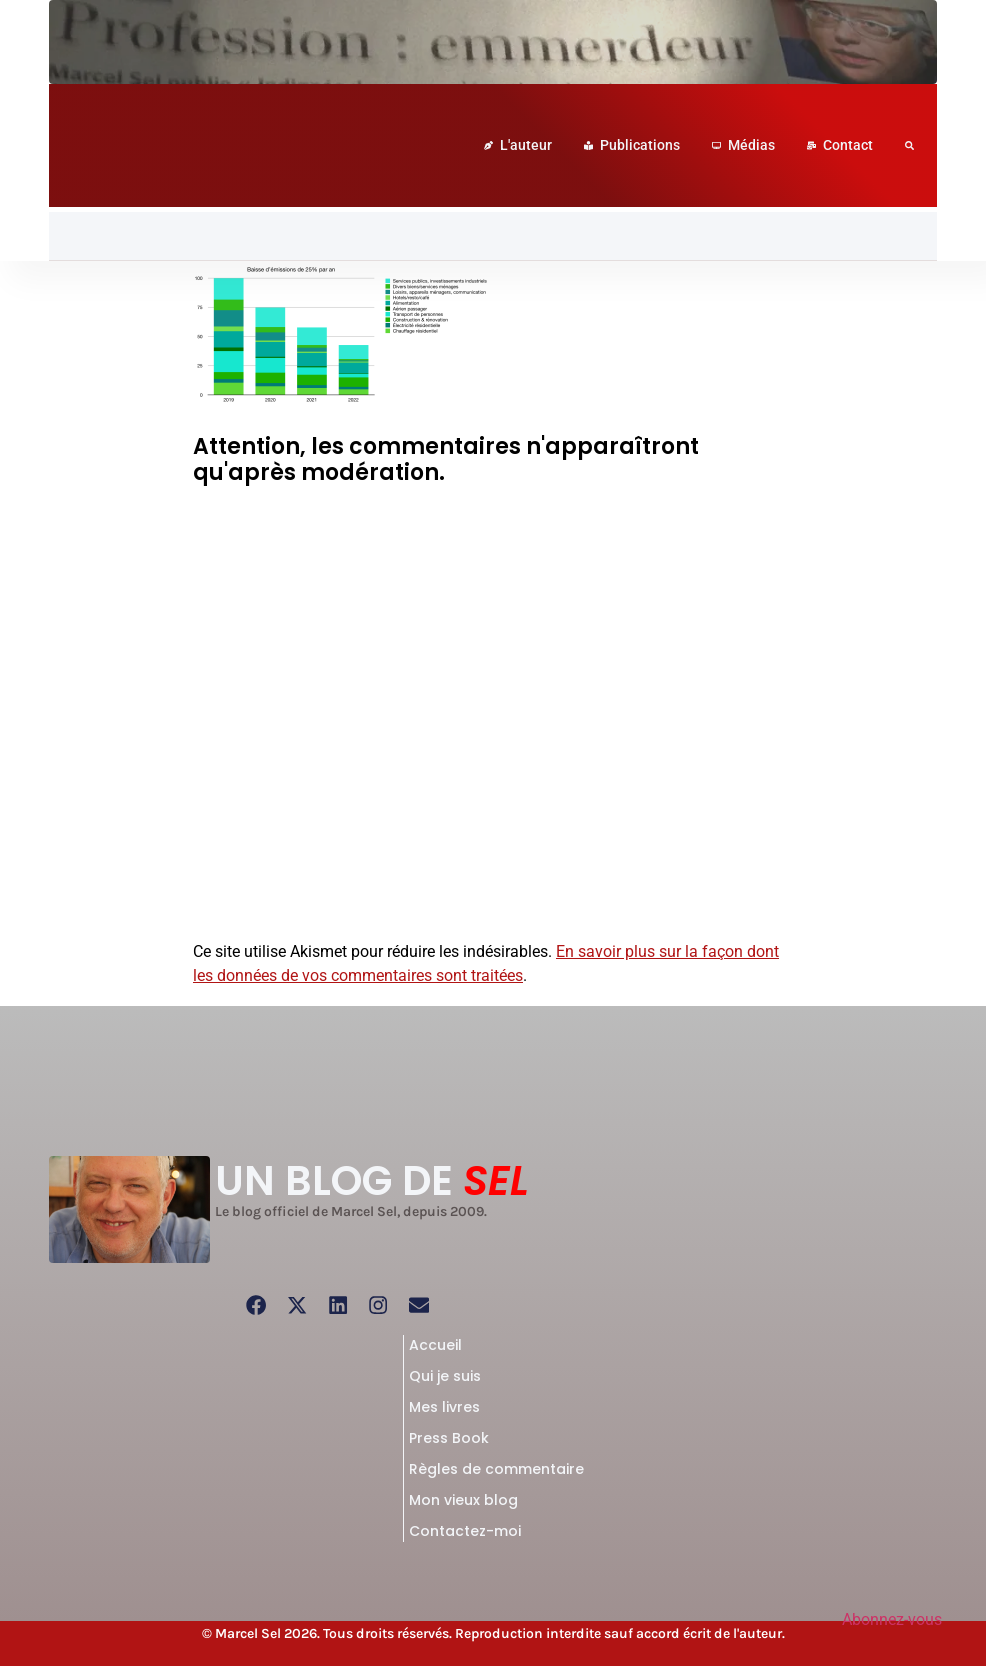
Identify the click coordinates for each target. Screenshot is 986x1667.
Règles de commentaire (496, 1470)
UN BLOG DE (372, 1180)
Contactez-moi (465, 1532)
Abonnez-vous (892, 1619)
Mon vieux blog (463, 1501)
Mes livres (444, 1408)
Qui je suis (445, 1377)
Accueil (435, 1346)
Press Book (449, 1439)
